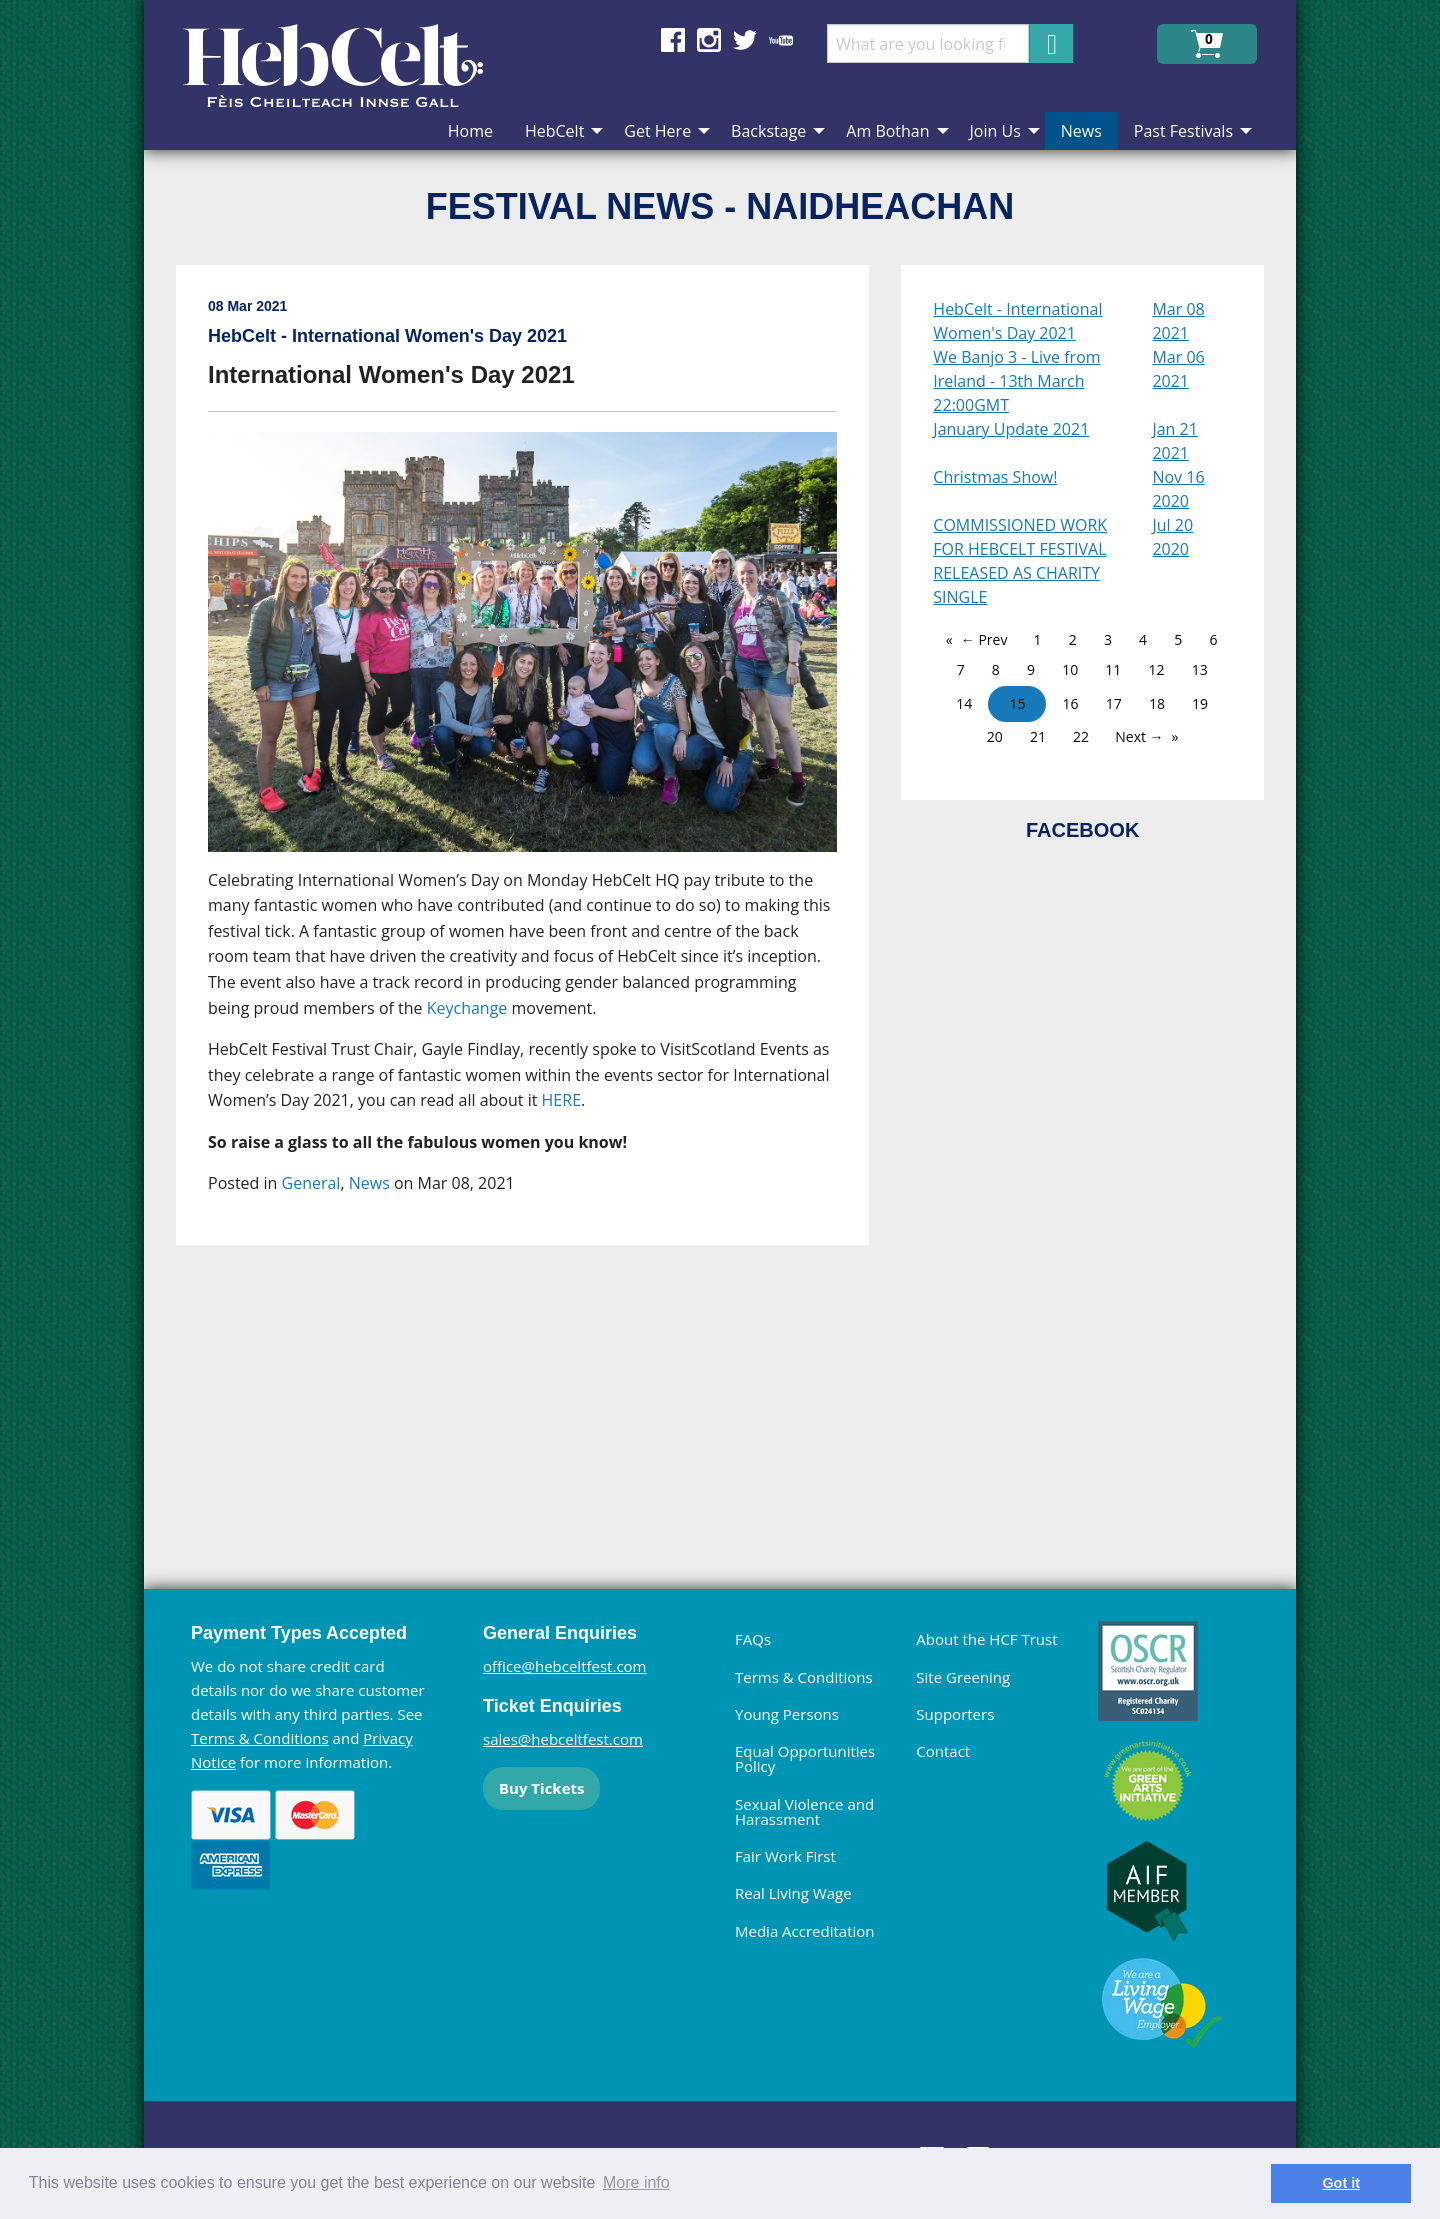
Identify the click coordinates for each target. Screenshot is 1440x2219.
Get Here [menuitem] (657, 131)
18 (1157, 703)
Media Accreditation (805, 1931)
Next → (1139, 736)
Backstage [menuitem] (768, 131)
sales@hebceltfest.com (563, 1739)
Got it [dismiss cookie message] (1341, 2183)
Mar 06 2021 (1178, 369)
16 (1071, 703)
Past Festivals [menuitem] (1183, 131)
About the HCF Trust (986, 1639)
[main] (538, 887)
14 (964, 703)
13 (1200, 669)
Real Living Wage (793, 1893)
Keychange (467, 1008)
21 (1038, 736)
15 (1017, 703)
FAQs (753, 1639)
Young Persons (787, 1714)
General (311, 1183)
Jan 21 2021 (1174, 441)
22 (1081, 736)
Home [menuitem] (470, 131)
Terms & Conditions (260, 1738)
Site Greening (963, 1677)
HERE (561, 1100)
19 (1200, 703)
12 (1156, 669)
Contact (943, 1751)
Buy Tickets (541, 1788)
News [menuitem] (1081, 131)
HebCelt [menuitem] (554, 131)
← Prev (984, 639)
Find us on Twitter (745, 40)
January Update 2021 (1011, 429)
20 (995, 736)
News (369, 1183)
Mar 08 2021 (1178, 321)
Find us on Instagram (709, 40)
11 (1113, 669)
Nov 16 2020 (1178, 489)
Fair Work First (785, 1856)
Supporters (955, 1714)
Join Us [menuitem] (995, 131)
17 (1114, 703)
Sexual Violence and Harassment (804, 1811)
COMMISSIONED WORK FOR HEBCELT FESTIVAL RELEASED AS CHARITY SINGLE (1020, 561)
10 (1070, 669)
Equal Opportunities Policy (805, 1758)
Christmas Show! (995, 477)
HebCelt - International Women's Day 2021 (1017, 321)
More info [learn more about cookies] (636, 2182)
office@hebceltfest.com (565, 1666)
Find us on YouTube (781, 40)
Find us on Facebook (673, 40)
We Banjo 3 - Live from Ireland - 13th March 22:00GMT (1016, 381)
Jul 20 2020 (1172, 537)
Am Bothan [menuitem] (887, 131)
